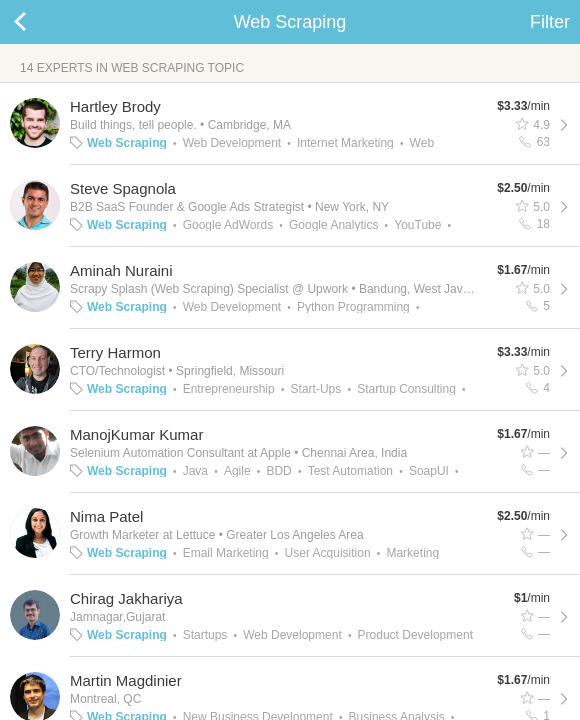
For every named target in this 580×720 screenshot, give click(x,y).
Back (40, 22)
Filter (550, 22)
